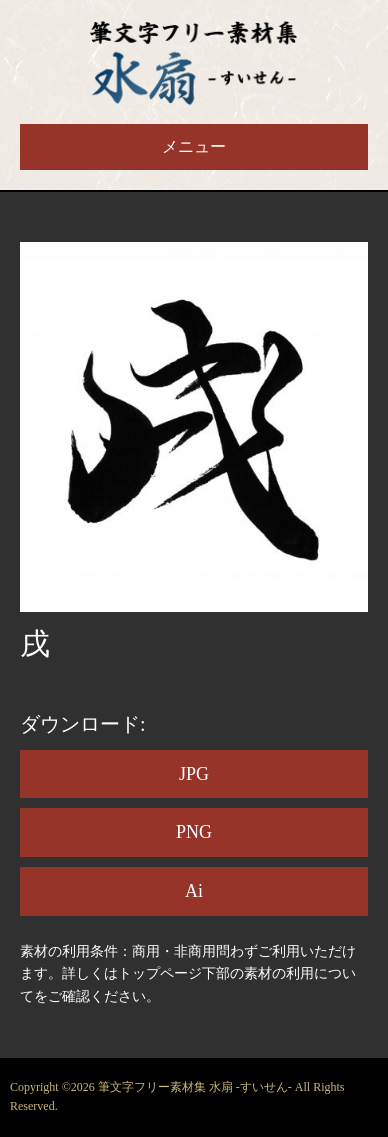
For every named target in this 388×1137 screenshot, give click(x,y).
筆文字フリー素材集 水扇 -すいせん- (196, 1087)
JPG (194, 774)
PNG (194, 832)
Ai (194, 891)
